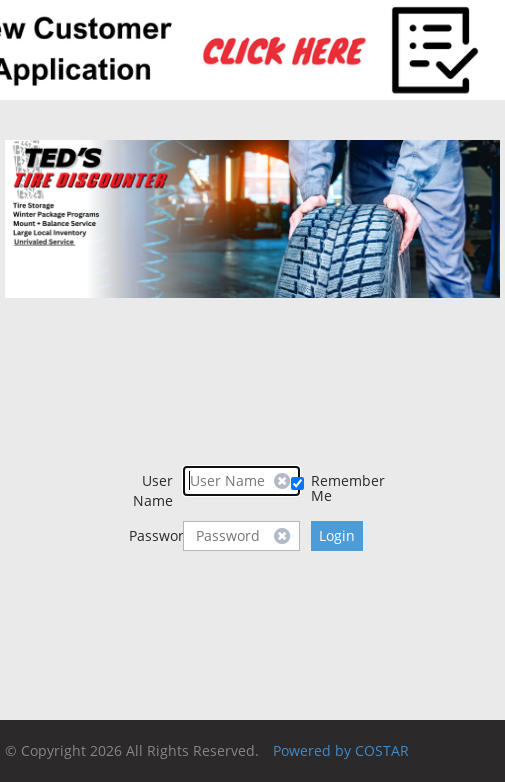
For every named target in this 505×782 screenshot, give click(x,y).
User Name (153, 490)
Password (156, 535)
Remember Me (343, 487)
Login (337, 535)
